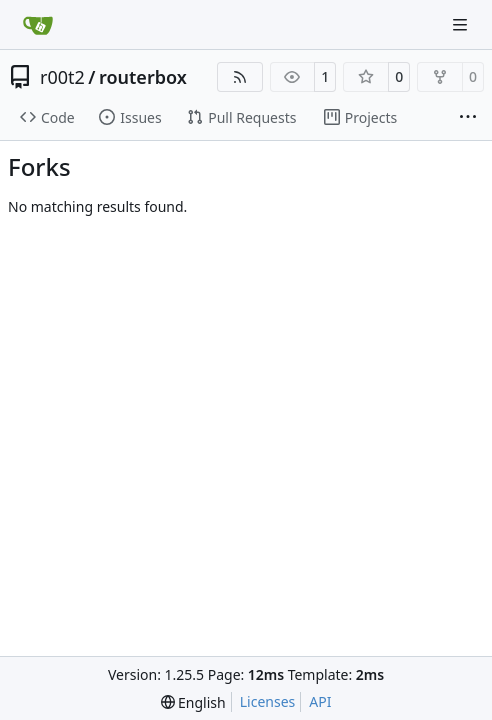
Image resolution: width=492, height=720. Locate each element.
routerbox (143, 77)
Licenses (268, 701)
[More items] (468, 118)
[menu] (193, 702)
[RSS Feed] (240, 77)
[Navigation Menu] (462, 24)
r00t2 (62, 77)
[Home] (38, 25)
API (320, 701)
